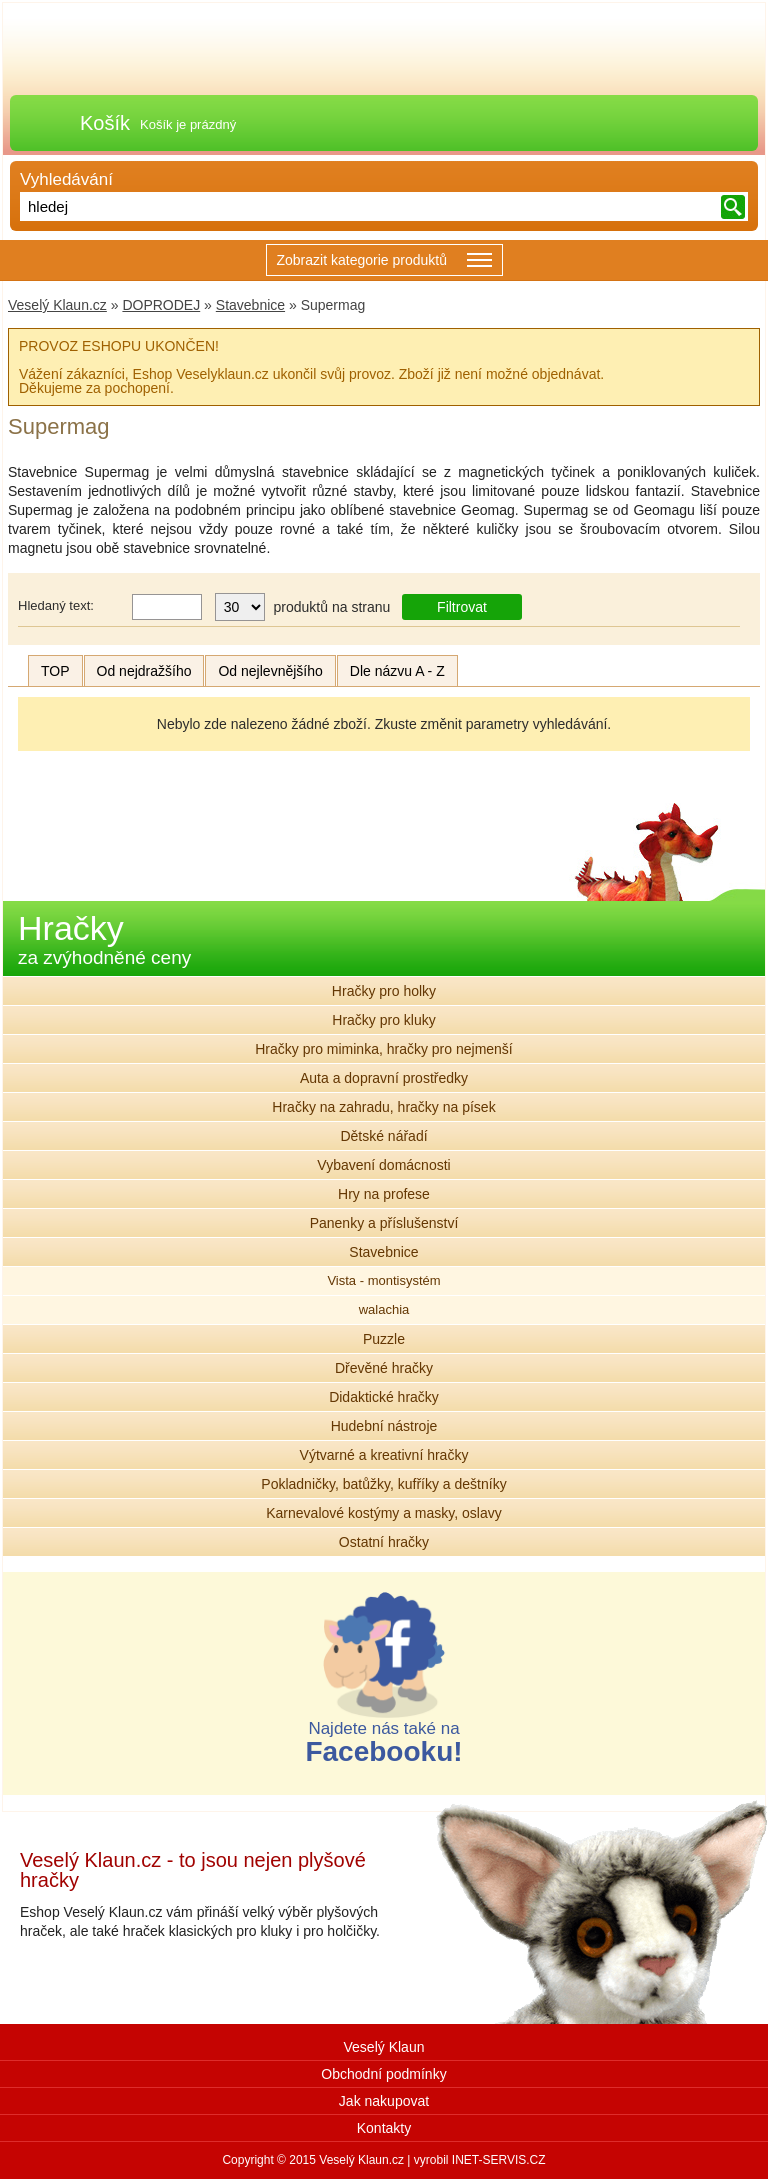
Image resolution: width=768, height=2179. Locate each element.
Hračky (104, 938)
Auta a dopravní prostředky (384, 1078)
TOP (55, 671)
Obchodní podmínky (383, 2074)
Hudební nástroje (384, 1426)
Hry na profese (384, 1194)
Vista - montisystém (383, 1280)
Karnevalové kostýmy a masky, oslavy (384, 1513)
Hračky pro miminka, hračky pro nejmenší (384, 1049)
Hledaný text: (56, 605)
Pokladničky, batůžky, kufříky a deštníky (383, 1484)
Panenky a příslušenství (384, 1223)
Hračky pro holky (384, 991)
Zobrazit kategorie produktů (384, 261)
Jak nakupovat (384, 2101)
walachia (384, 1309)
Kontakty (384, 2128)
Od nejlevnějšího (270, 671)
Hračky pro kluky (383, 1020)
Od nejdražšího (144, 671)
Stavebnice (250, 305)
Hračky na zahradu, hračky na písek (383, 1107)
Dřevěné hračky (384, 1368)
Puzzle (384, 1339)
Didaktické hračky (384, 1397)
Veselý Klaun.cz (57, 305)
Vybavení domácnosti (383, 1165)
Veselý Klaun (384, 2047)
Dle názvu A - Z (397, 671)
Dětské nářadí (383, 1136)
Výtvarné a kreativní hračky (384, 1455)
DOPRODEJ (161, 305)
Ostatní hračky (384, 1542)
